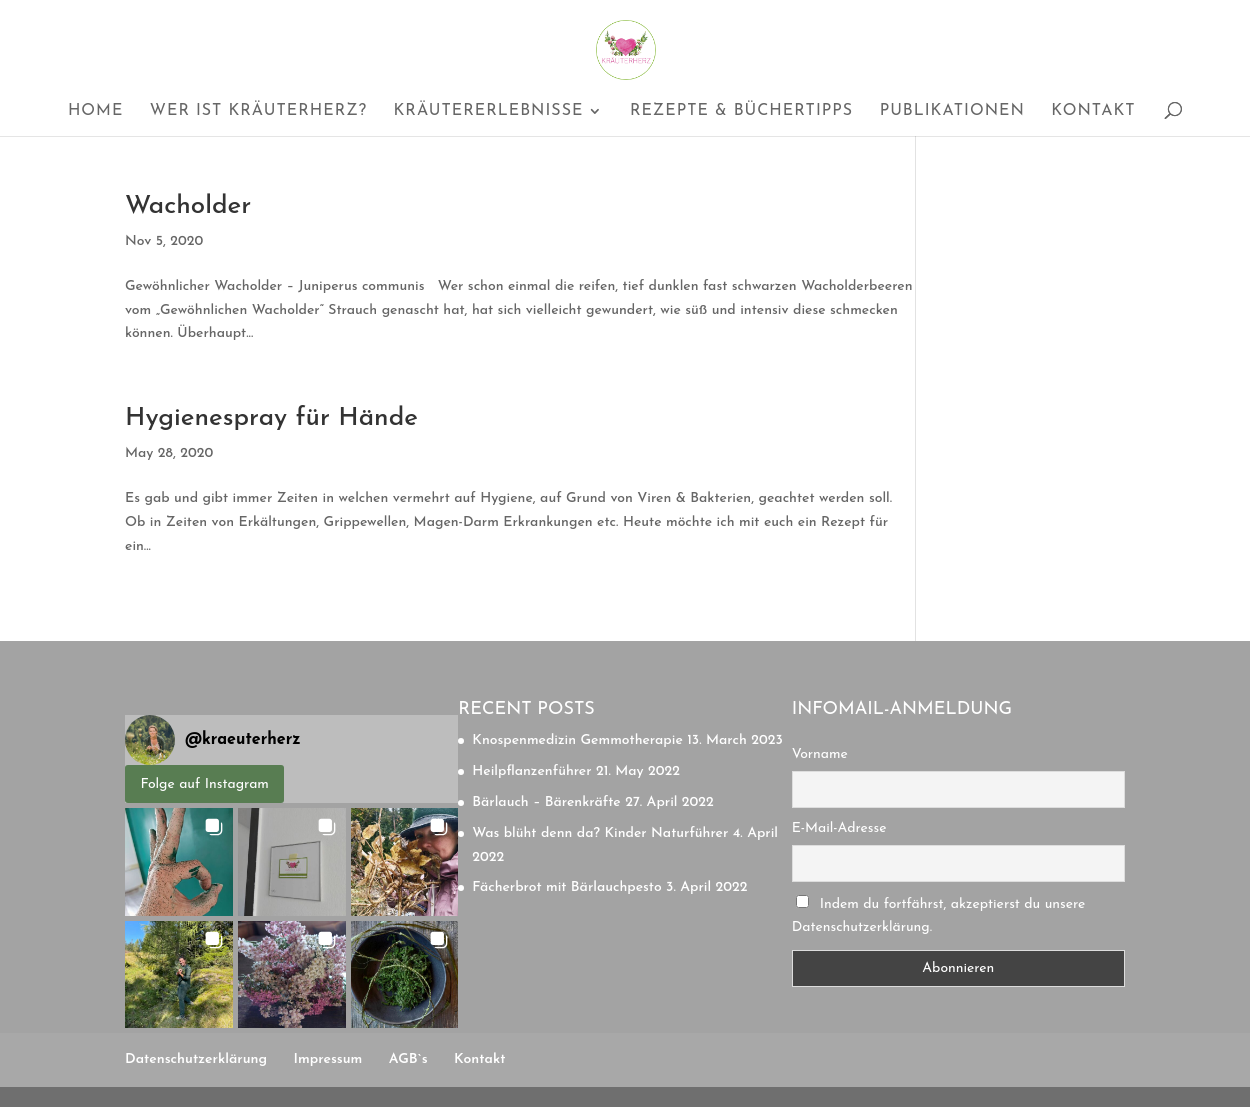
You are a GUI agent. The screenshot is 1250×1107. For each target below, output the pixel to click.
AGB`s (408, 1059)
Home (95, 111)
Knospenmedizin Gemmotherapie (577, 740)
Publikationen (952, 111)
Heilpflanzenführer (531, 771)
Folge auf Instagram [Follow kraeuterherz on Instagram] (204, 784)
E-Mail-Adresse (839, 828)
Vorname (820, 754)
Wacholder (188, 206)
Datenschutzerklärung (196, 1059)
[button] (179, 862)
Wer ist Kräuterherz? (258, 111)
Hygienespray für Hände (271, 418)
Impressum (328, 1059)
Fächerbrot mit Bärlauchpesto (566, 887)
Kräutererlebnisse (488, 111)
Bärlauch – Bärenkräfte (546, 802)
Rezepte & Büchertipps (741, 111)
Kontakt (1093, 111)
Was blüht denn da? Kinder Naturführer (600, 833)
